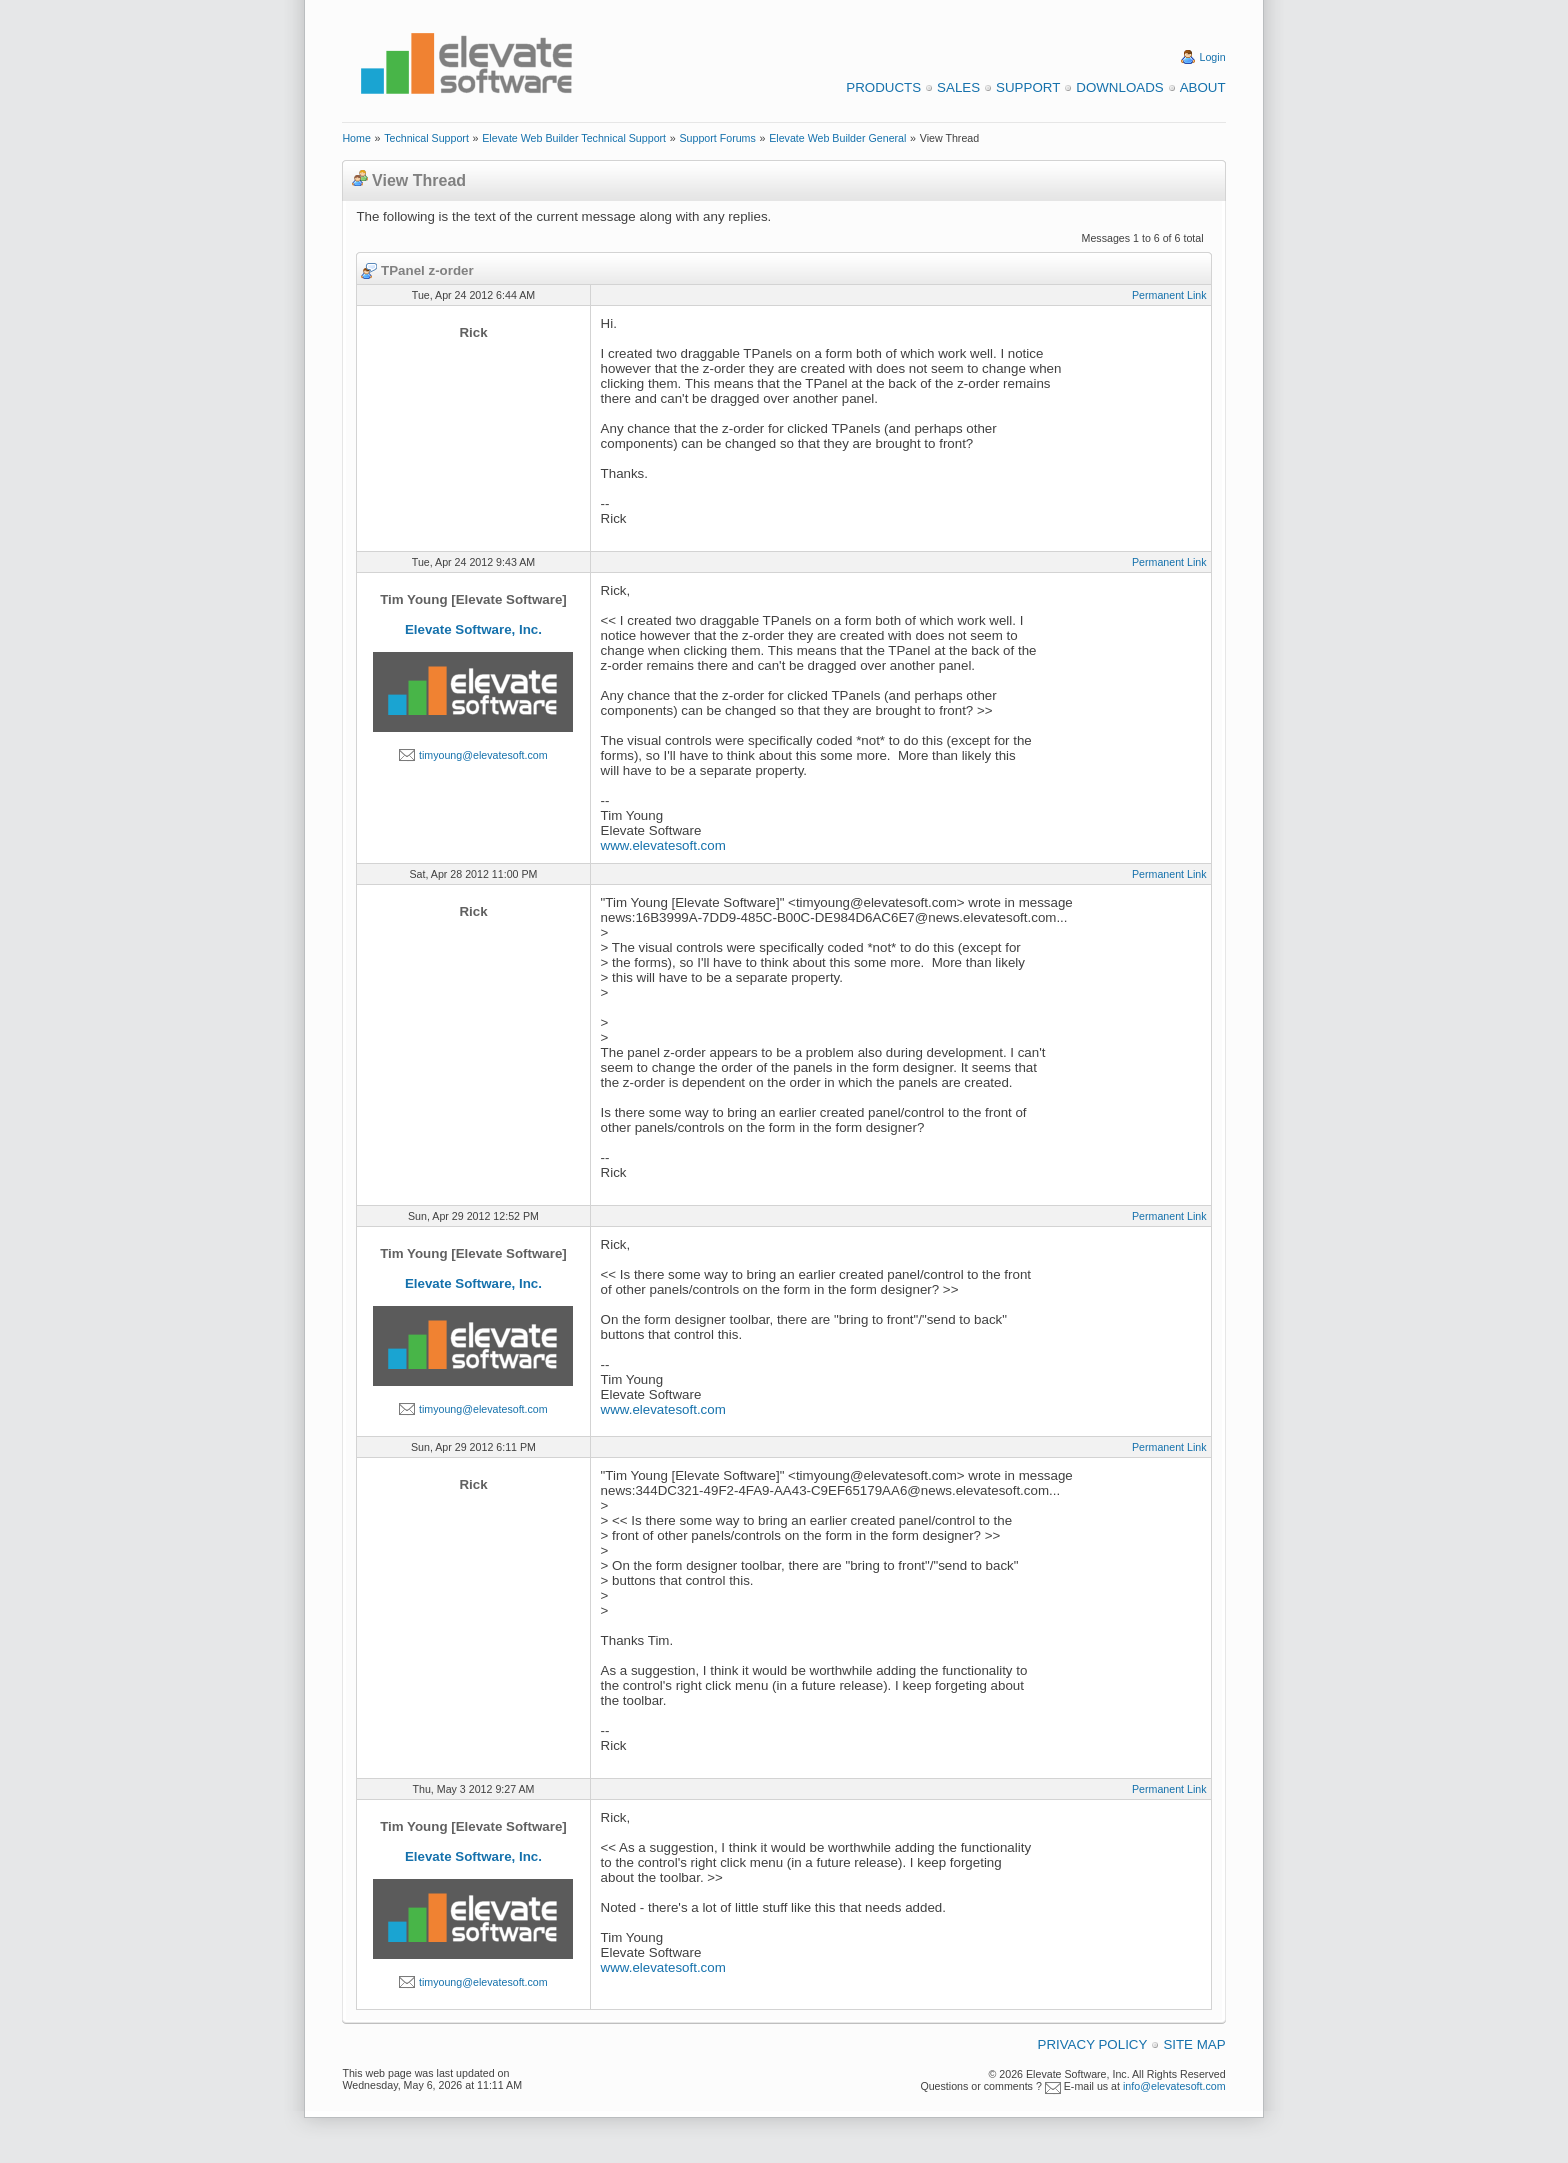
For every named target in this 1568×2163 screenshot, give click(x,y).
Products (883, 87)
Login (1213, 57)
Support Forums (717, 138)
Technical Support (426, 138)
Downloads (1119, 87)
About (1203, 87)
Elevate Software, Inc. (473, 629)
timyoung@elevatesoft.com (483, 755)
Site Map (1194, 2044)
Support (1028, 87)
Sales (958, 87)
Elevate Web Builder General (837, 138)
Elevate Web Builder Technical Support (574, 138)
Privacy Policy (1093, 2044)
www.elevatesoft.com (663, 845)
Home (356, 138)
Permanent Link (1169, 295)
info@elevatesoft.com (1174, 2086)
